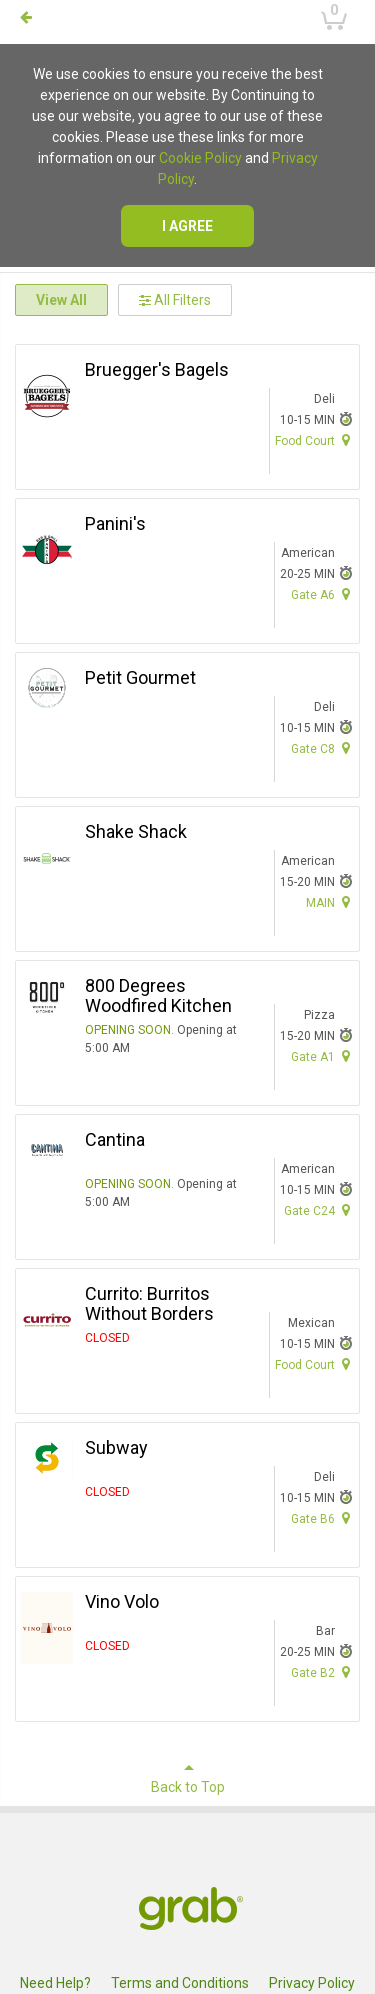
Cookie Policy (200, 158)
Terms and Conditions (180, 1983)
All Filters (175, 300)
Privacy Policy (312, 1983)
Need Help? (55, 1983)
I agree (187, 226)
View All (61, 300)
